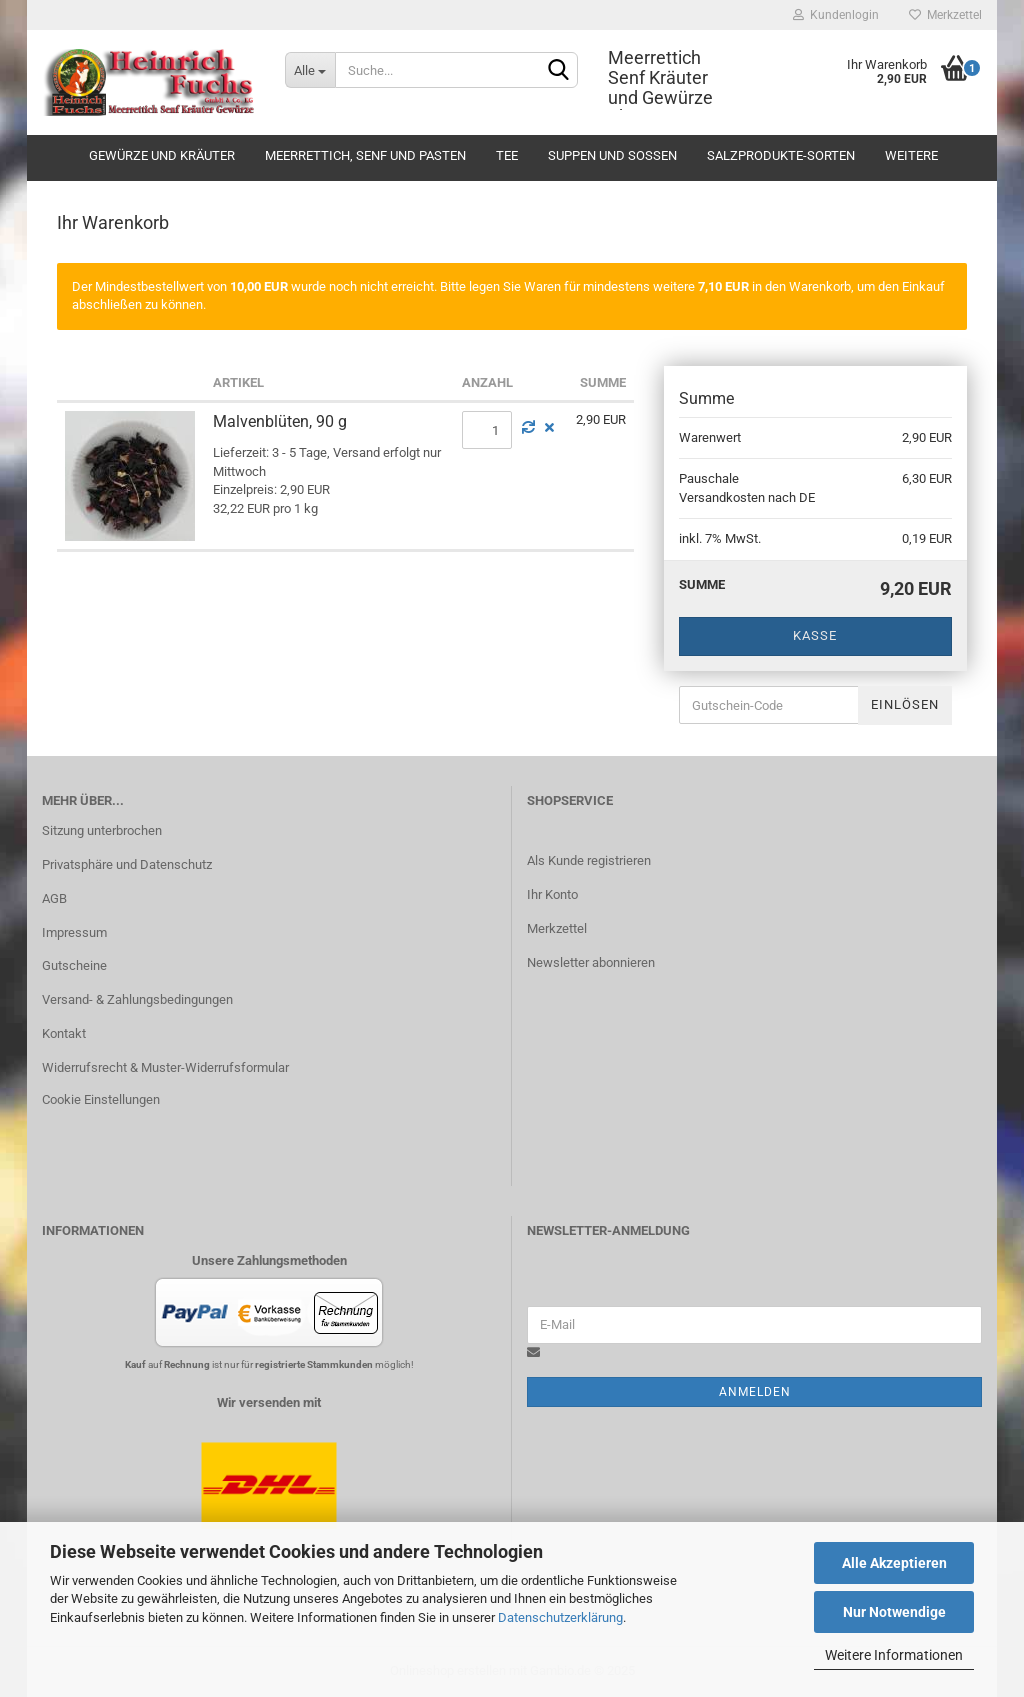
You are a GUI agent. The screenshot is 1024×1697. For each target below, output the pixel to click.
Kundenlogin (836, 15)
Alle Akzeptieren (894, 1563)
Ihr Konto (552, 894)
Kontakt (64, 1033)
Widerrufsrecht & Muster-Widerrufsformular (165, 1067)
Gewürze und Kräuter (162, 155)
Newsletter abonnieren (591, 962)
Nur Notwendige (894, 1612)
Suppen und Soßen (612, 155)
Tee (507, 155)
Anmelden (755, 1392)
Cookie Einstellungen (101, 1099)
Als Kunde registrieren (589, 860)
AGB (54, 898)
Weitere (911, 155)
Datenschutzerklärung (560, 1617)
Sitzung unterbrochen (102, 830)
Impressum (74, 932)
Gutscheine (74, 965)
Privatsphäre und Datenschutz (127, 864)
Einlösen (905, 704)
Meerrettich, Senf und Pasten (365, 155)
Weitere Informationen (894, 1655)
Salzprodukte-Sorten (781, 155)
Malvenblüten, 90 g (280, 421)
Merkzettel (945, 15)
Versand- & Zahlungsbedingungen (137, 999)
